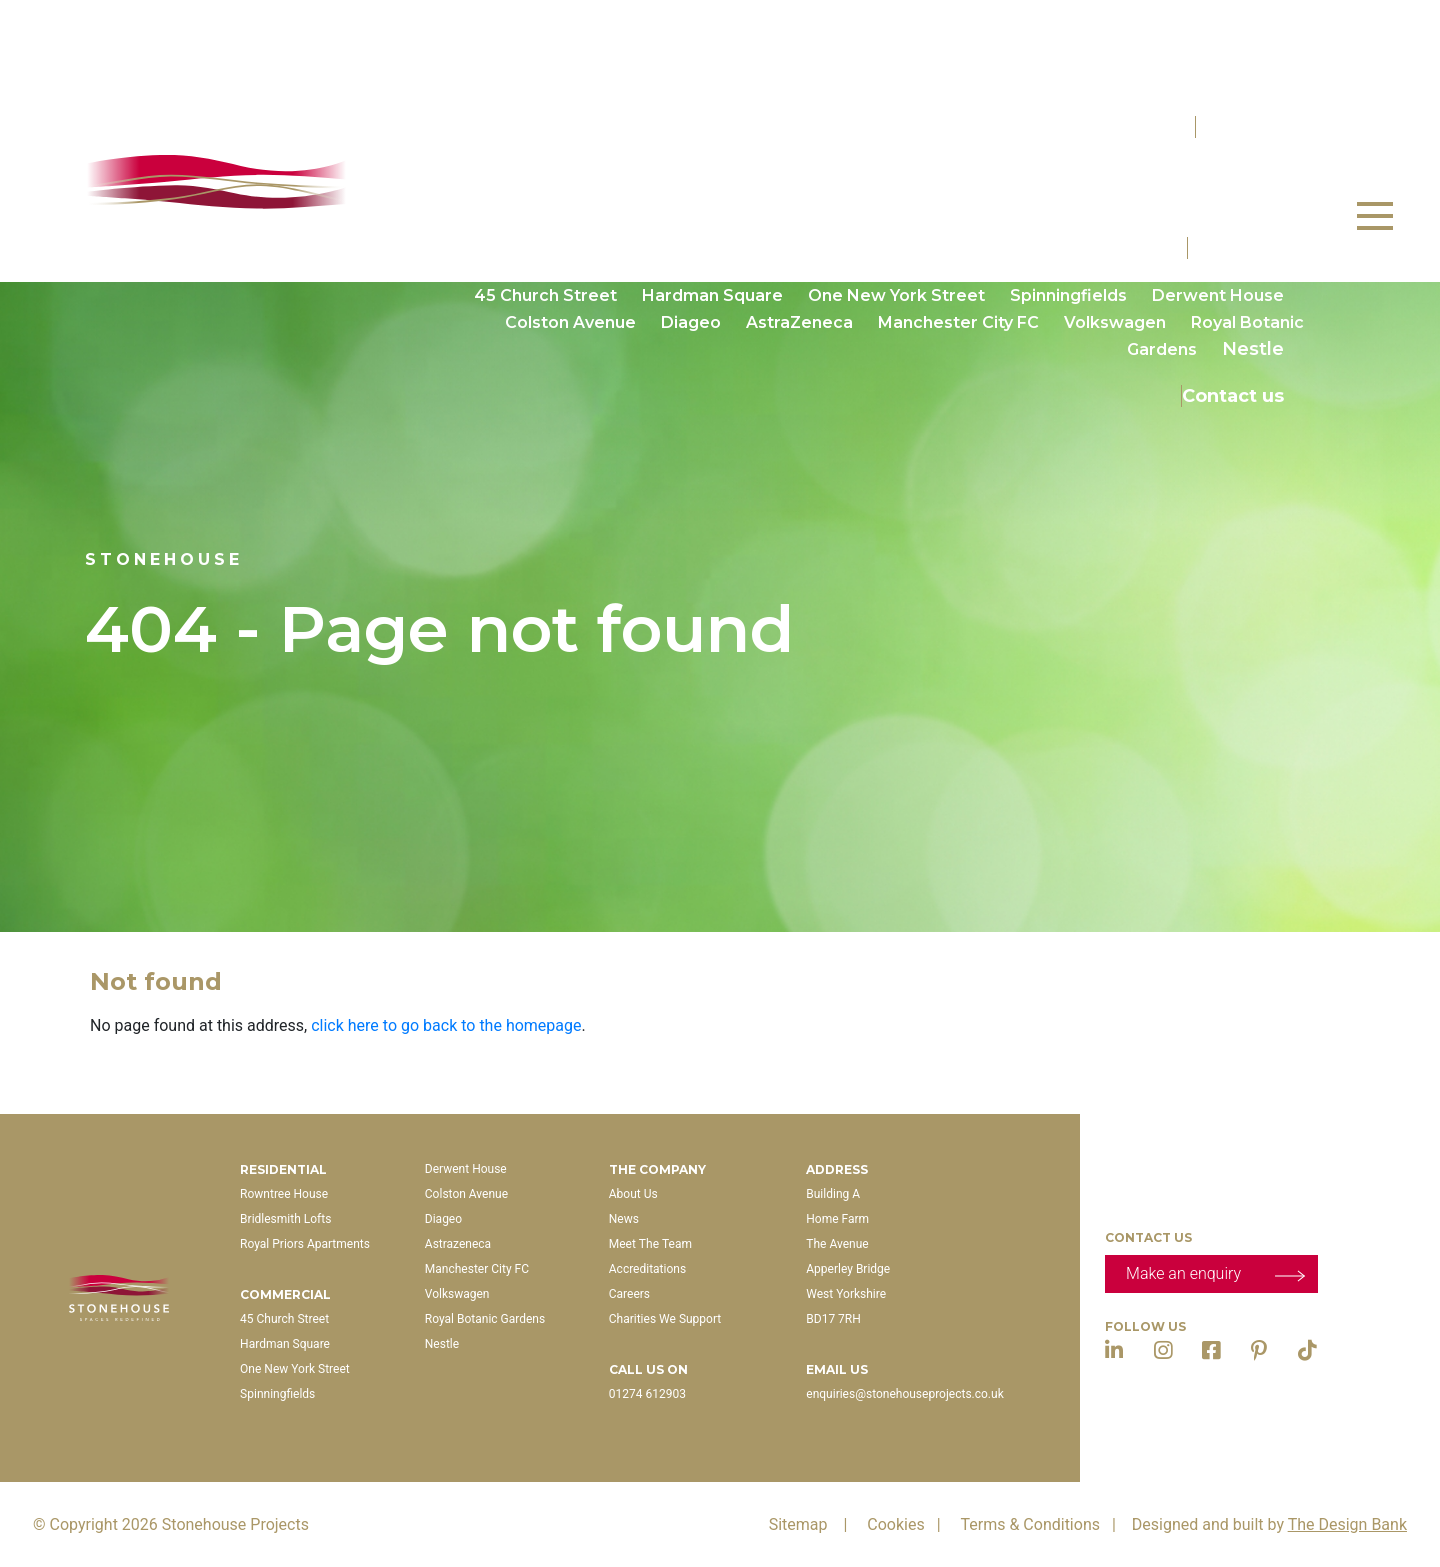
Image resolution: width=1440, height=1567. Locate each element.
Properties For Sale (1213, 33)
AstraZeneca (799, 322)
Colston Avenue (570, 322)
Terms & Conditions (1041, 1524)
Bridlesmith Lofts (725, 174)
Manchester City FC (958, 322)
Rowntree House (549, 174)
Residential (1250, 127)
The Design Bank (1347, 1524)
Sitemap (812, 1524)
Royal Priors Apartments (937, 174)
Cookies (907, 1524)
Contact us (1233, 396)
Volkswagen (1115, 322)
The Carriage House (1194, 201)
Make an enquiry (1214, 1272)
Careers (629, 1294)
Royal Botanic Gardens (485, 1319)
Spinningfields (1068, 295)
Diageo (691, 322)
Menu (1377, 207)
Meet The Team (650, 1244)
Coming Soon (1223, 80)
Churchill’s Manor (1150, 174)
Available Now (1072, 80)
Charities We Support (665, 1319)
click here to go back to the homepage (446, 1025)
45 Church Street (545, 295)
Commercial (1246, 248)
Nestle (1253, 349)
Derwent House (1218, 295)
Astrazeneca (458, 1244)
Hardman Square (712, 295)
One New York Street (896, 295)
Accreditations (647, 1269)
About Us (633, 1194)
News (624, 1219)
